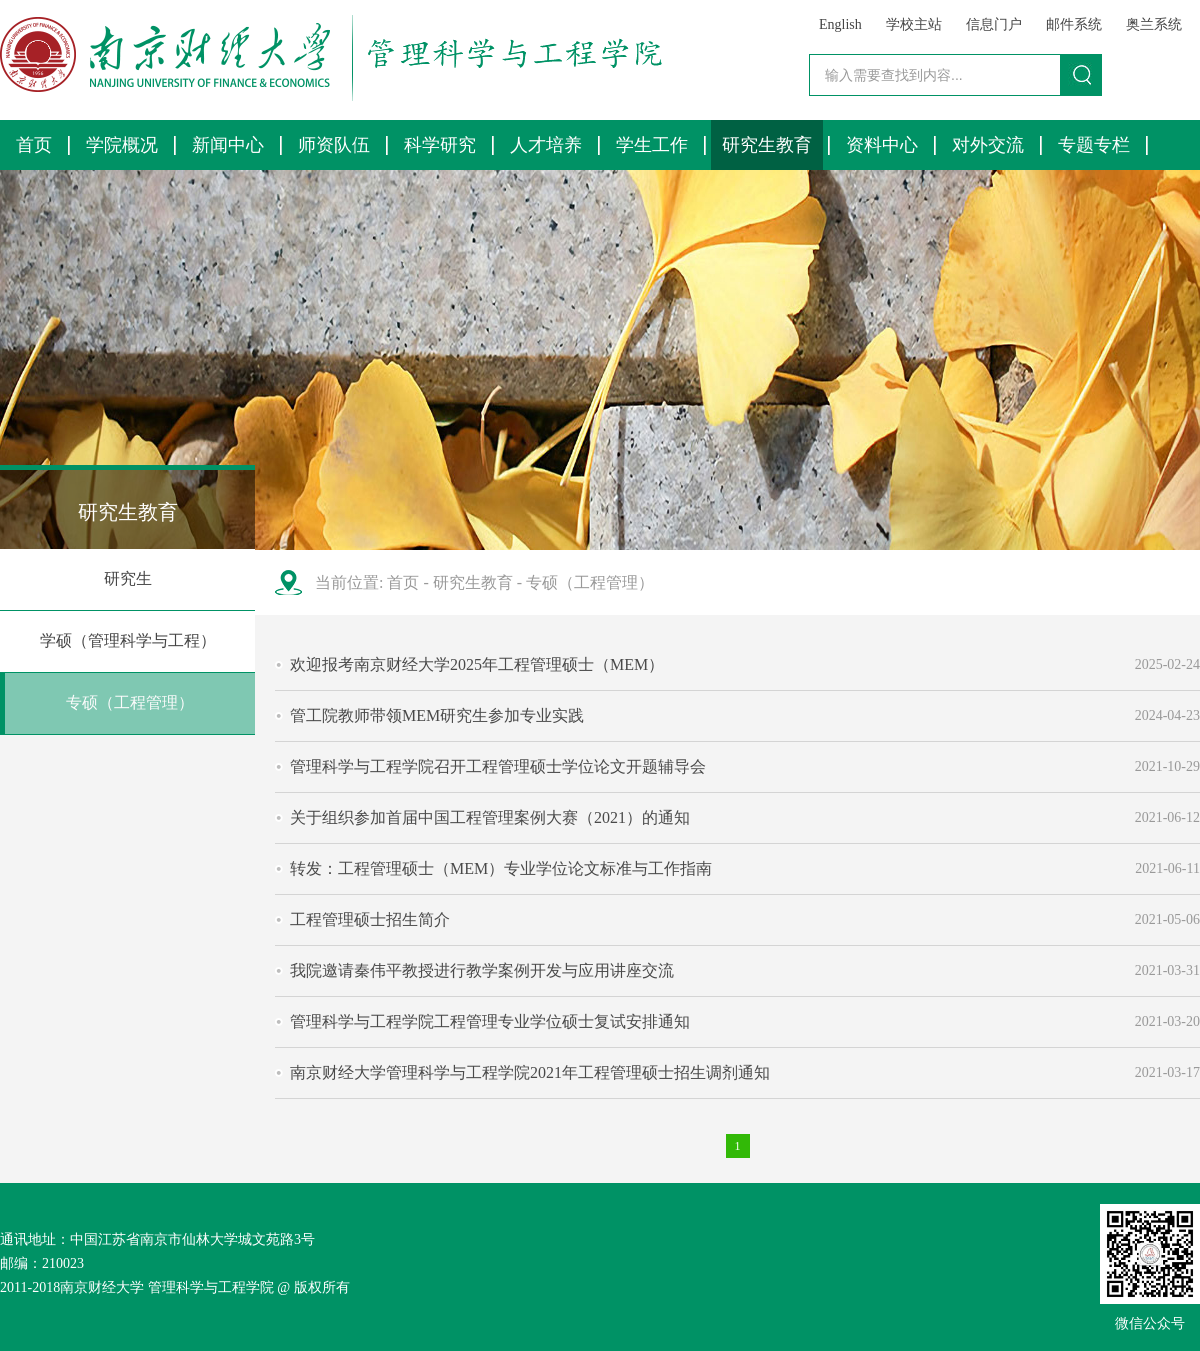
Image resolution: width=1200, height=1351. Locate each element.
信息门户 (994, 24)
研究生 (128, 578)
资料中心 (882, 145)
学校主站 (914, 24)
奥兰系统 (1154, 24)
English (840, 24)
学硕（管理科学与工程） (128, 640)
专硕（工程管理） (130, 702)
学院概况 (122, 145)
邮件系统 (1074, 24)
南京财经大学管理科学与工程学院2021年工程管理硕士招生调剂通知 (530, 1072)
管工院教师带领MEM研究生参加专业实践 (437, 715)
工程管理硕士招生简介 (370, 919)
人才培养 (546, 145)
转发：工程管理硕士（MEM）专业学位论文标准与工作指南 (501, 868)
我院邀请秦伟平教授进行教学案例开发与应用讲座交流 (482, 970)
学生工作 (652, 145)
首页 (34, 145)
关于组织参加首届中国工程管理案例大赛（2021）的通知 (490, 817)
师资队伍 (334, 145)
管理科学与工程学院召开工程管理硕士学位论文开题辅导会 (498, 766)
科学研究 (440, 145)
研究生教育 (767, 145)
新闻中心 (228, 145)
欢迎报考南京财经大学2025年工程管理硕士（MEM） (477, 664)
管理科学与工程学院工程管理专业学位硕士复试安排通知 (490, 1021)
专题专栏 (1094, 145)
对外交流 (988, 145)
